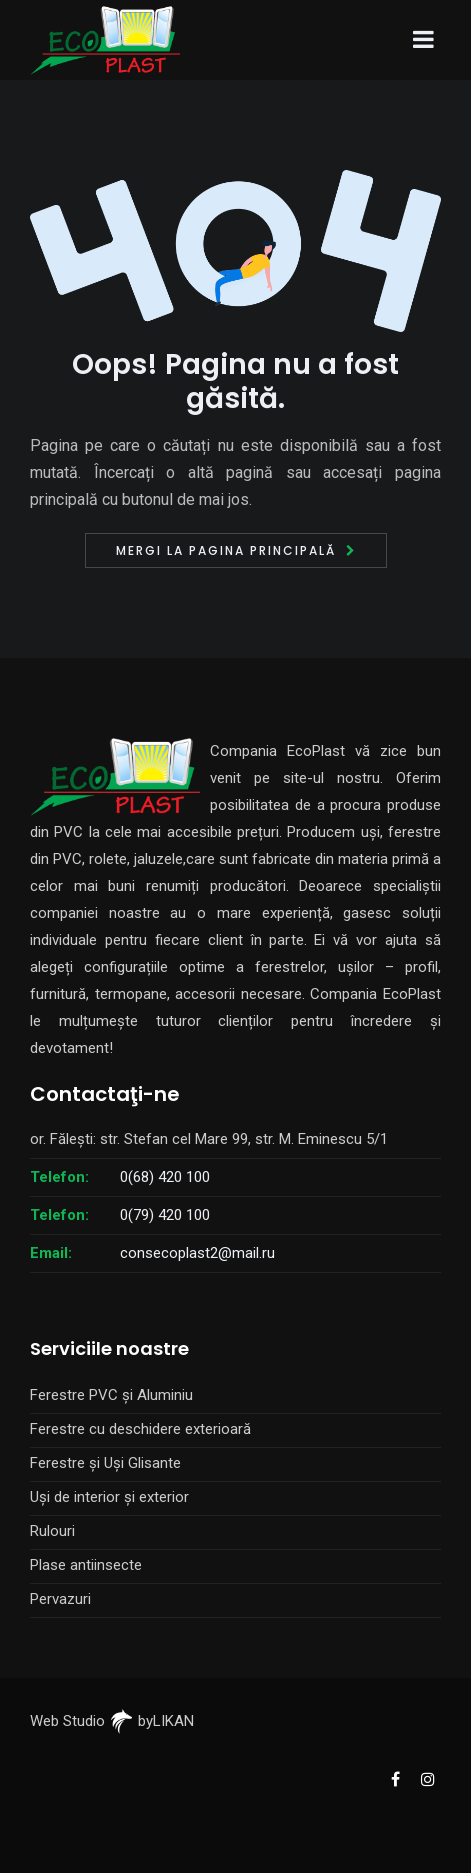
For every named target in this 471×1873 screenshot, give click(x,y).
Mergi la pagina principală (226, 550)
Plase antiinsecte (86, 1565)
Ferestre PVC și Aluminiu (111, 1395)
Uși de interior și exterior (109, 1497)
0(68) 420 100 (165, 1177)
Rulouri (52, 1531)
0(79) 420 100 (165, 1215)
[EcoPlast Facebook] (395, 1778)
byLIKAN (151, 1721)
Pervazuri (60, 1599)
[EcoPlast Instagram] (427, 1778)
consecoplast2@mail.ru (197, 1253)
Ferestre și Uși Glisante (105, 1463)
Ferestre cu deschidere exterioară (140, 1429)
